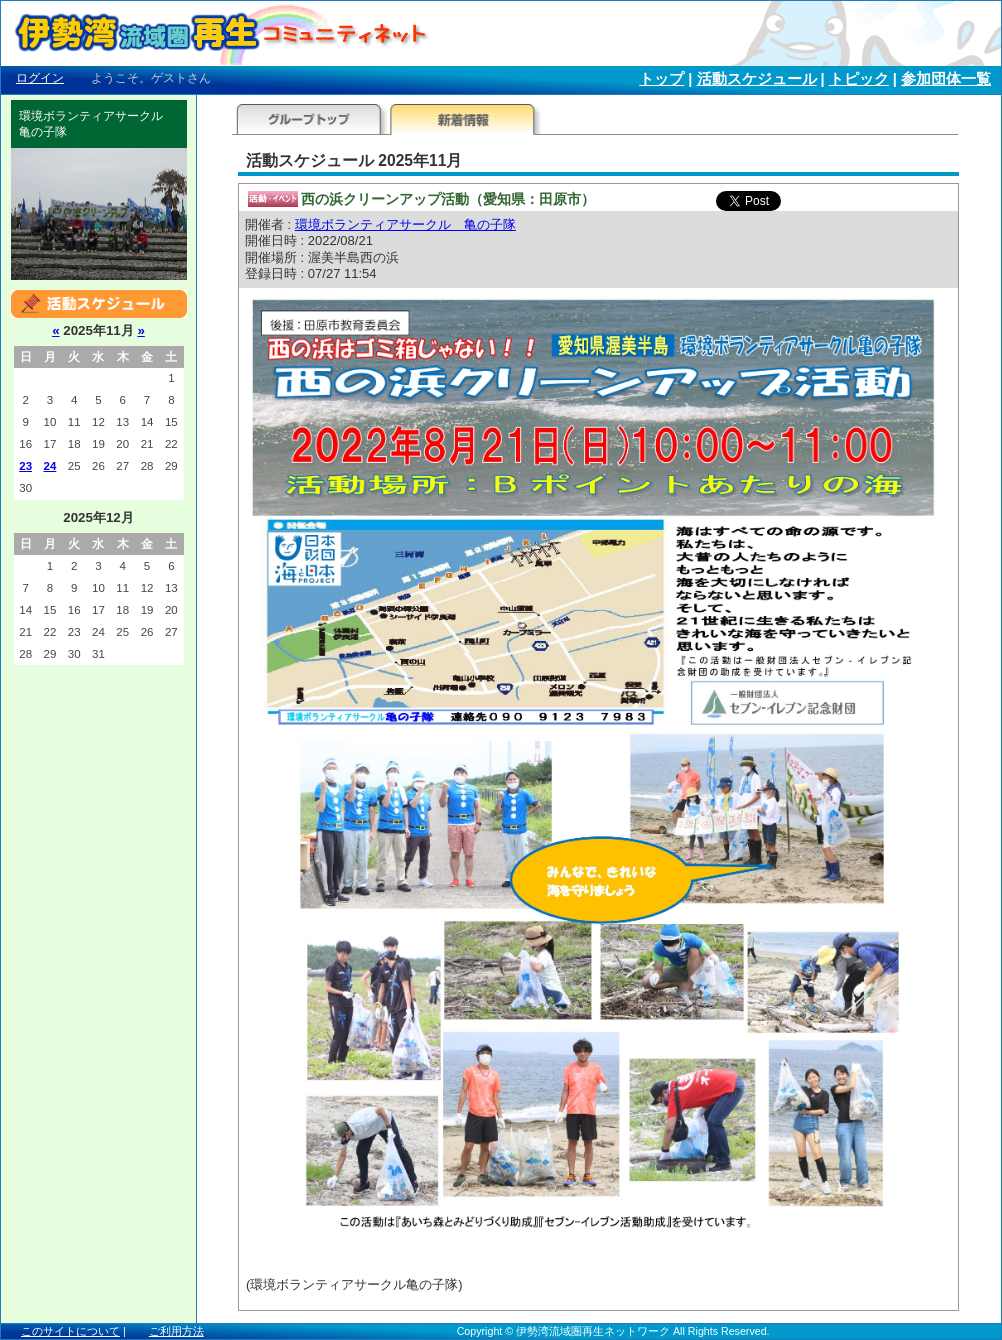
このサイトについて (70, 1331)
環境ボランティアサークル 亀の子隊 (405, 224)
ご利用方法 (176, 1331)
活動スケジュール (757, 79)
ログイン (40, 78)
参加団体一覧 (946, 79)
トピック (859, 79)
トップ (661, 79)
